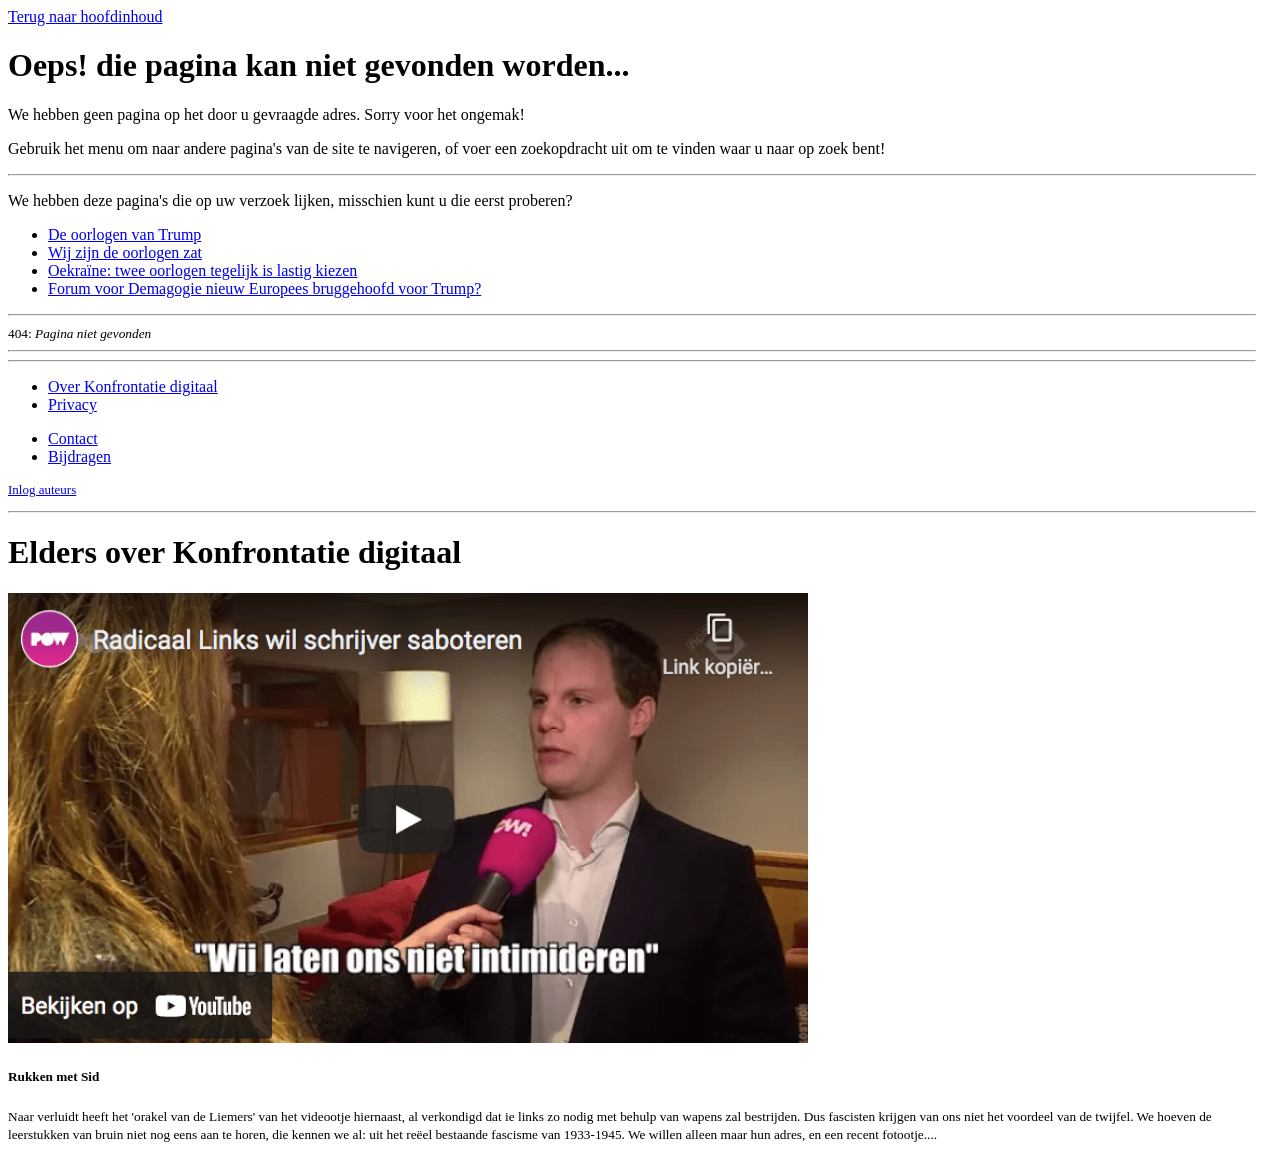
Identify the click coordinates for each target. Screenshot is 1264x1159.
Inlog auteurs (42, 489)
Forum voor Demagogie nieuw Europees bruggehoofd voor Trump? (264, 288)
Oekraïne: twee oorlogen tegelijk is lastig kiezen (202, 270)
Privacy (72, 404)
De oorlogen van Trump (124, 234)
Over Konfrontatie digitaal (133, 386)
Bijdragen (79, 456)
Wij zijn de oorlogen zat (125, 252)
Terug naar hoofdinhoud (85, 16)
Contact (73, 438)
